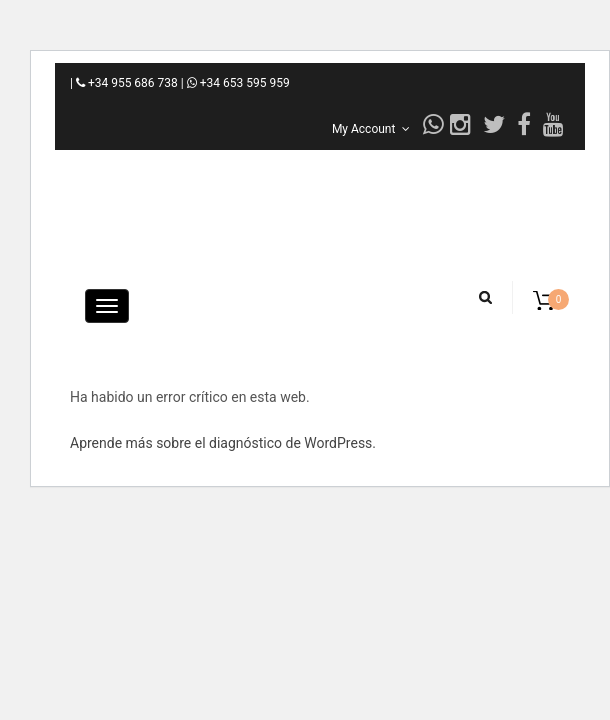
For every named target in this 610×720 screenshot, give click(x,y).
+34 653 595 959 (238, 83)
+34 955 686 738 (133, 83)
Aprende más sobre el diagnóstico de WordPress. (223, 443)
